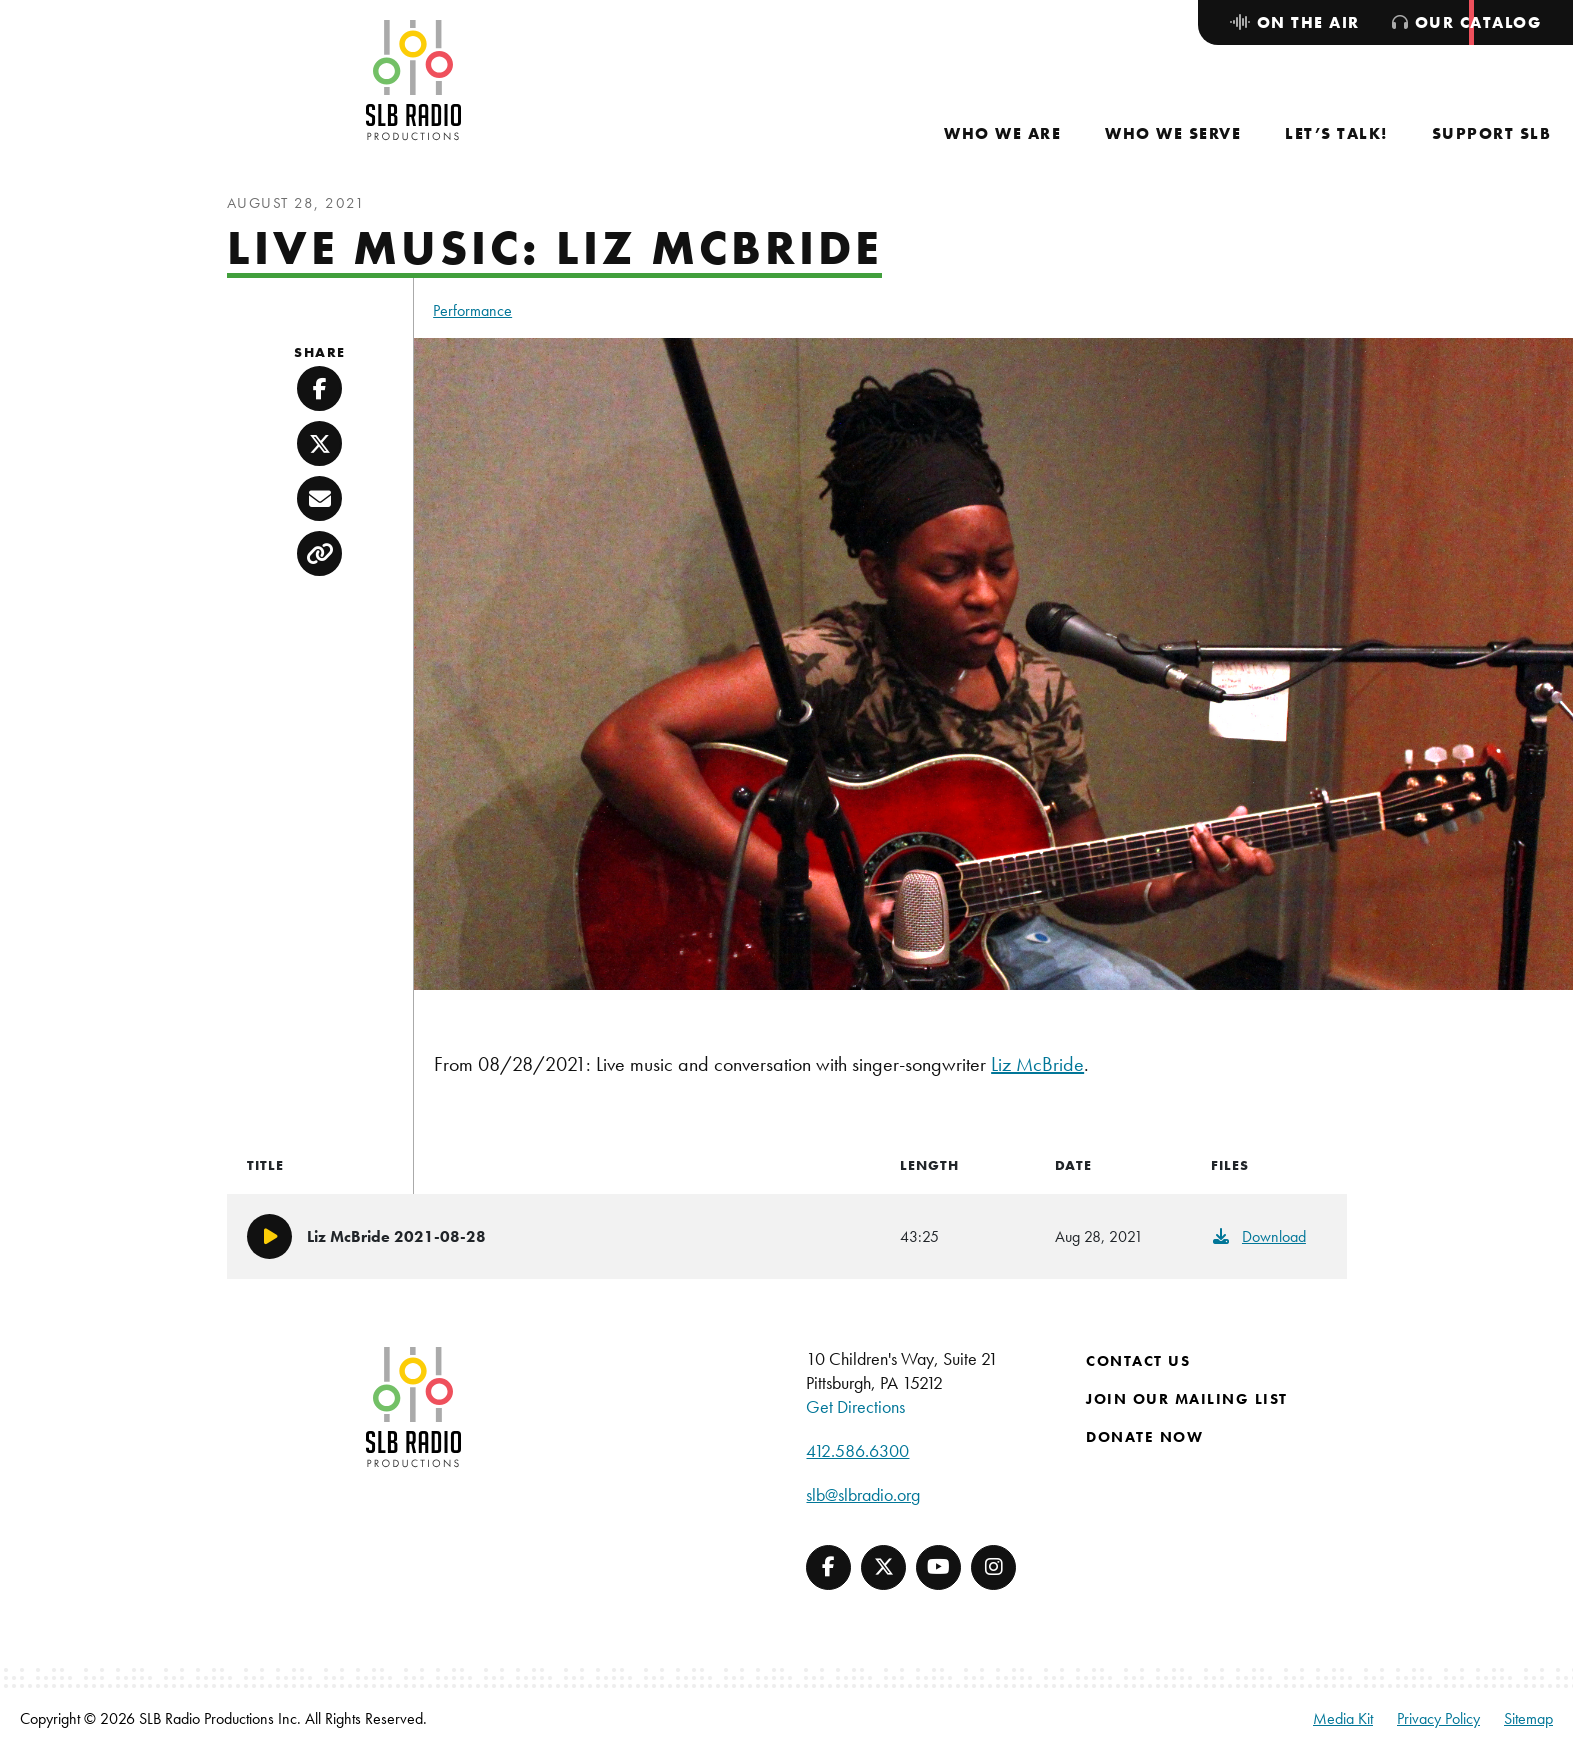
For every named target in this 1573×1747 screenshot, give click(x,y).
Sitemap (1528, 1718)
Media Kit (1343, 1718)
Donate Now (1144, 1437)
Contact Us (1138, 1361)
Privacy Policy (1438, 1718)
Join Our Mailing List (1187, 1399)
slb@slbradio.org (863, 1494)
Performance (472, 310)
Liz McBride (1037, 1064)
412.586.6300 (857, 1450)
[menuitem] (1002, 133)
